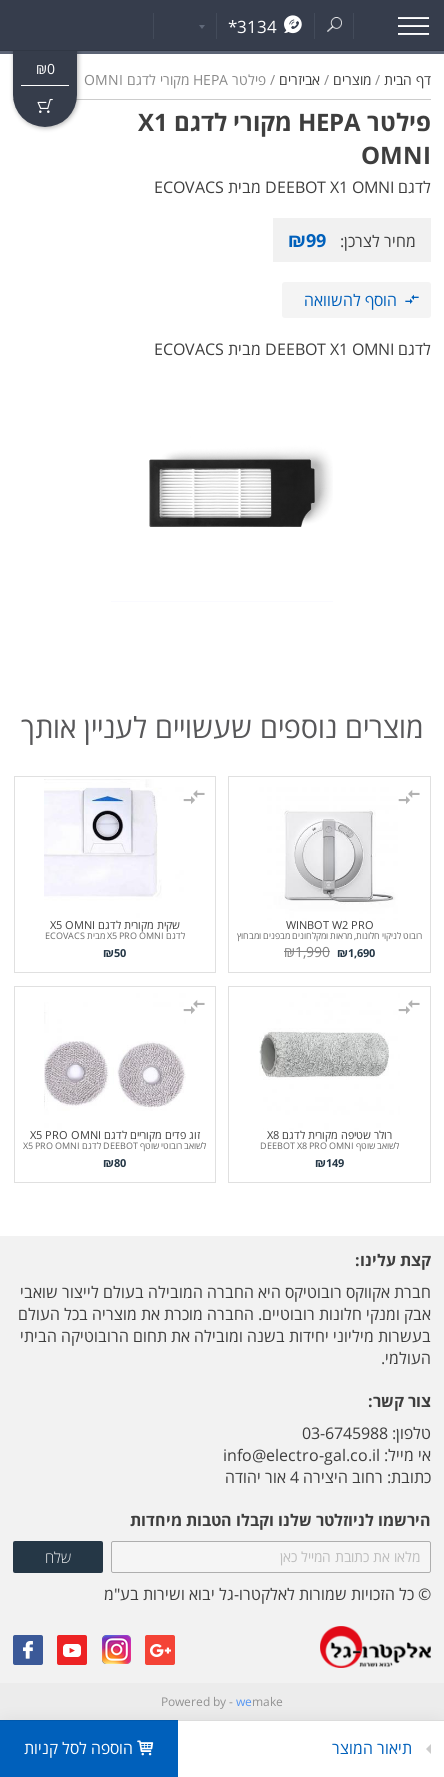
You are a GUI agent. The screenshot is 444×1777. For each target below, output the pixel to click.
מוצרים (352, 79)
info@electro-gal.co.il (301, 1455)
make (259, 1701)
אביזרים (299, 79)
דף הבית (407, 79)
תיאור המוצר (374, 1748)
